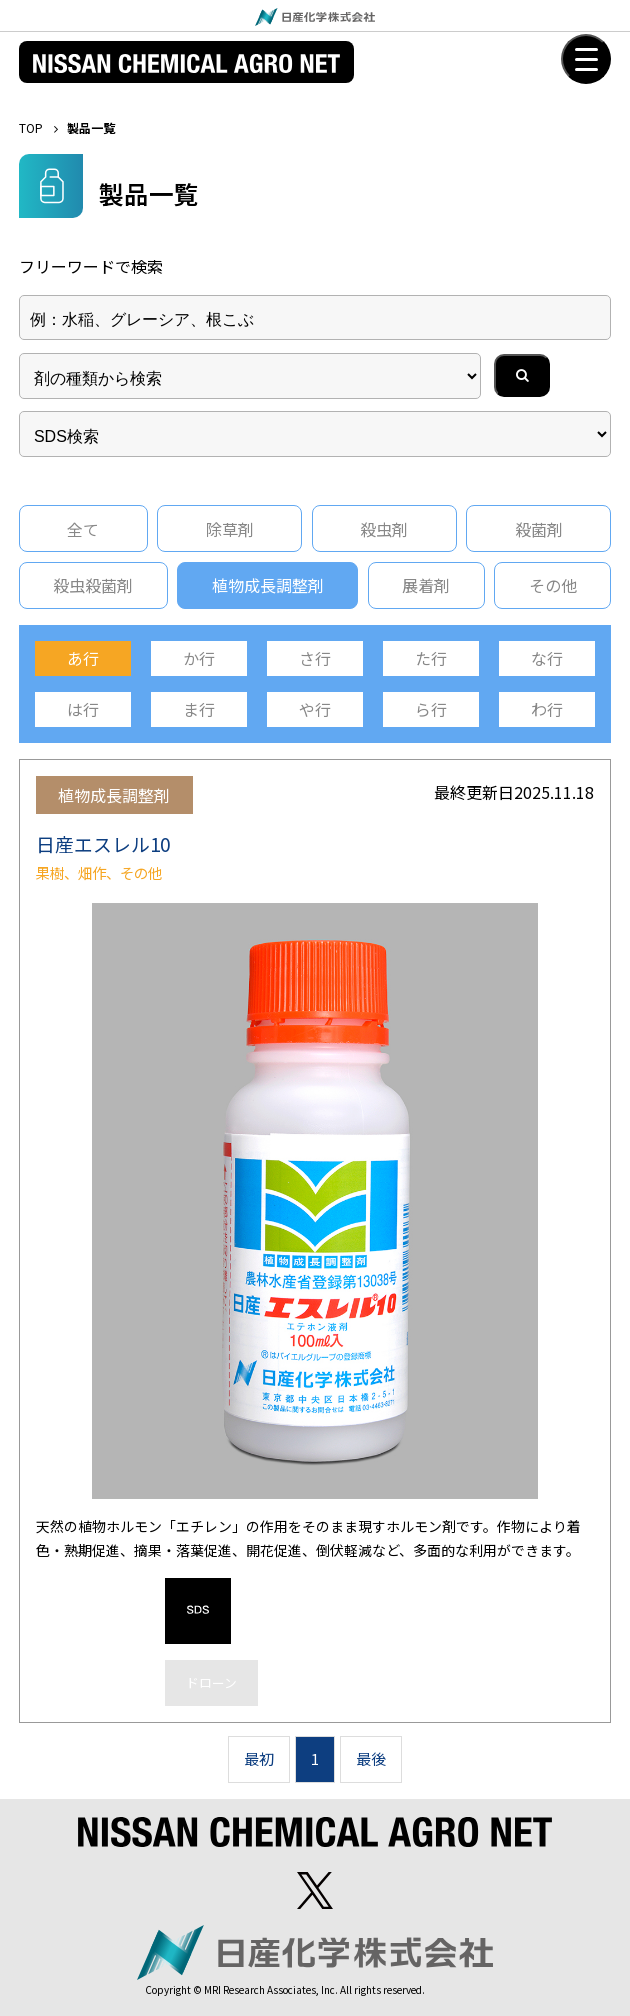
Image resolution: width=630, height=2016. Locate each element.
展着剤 (426, 585)
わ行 (547, 709)
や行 (315, 709)
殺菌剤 (539, 529)
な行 (547, 658)
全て (83, 529)
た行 (431, 658)
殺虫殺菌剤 (93, 585)
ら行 (431, 709)
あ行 (83, 658)
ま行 (199, 709)
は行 (83, 709)
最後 (371, 1758)
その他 (553, 585)
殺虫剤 (384, 529)
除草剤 (230, 529)
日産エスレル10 (103, 843)
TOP (31, 127)
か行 (199, 658)
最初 (259, 1758)
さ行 (315, 658)
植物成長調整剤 (268, 585)
